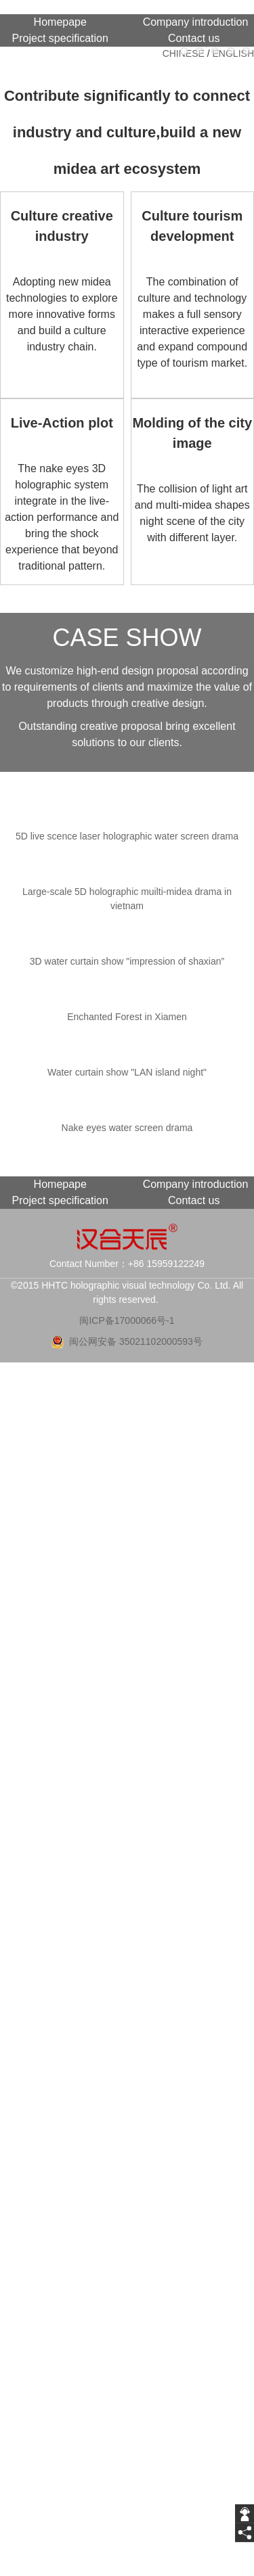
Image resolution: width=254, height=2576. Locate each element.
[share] (244, 2532)
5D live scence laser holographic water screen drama (127, 836)
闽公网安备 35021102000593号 (136, 1341)
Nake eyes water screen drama (127, 1127)
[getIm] (244, 2513)
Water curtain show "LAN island (127, 1072)
